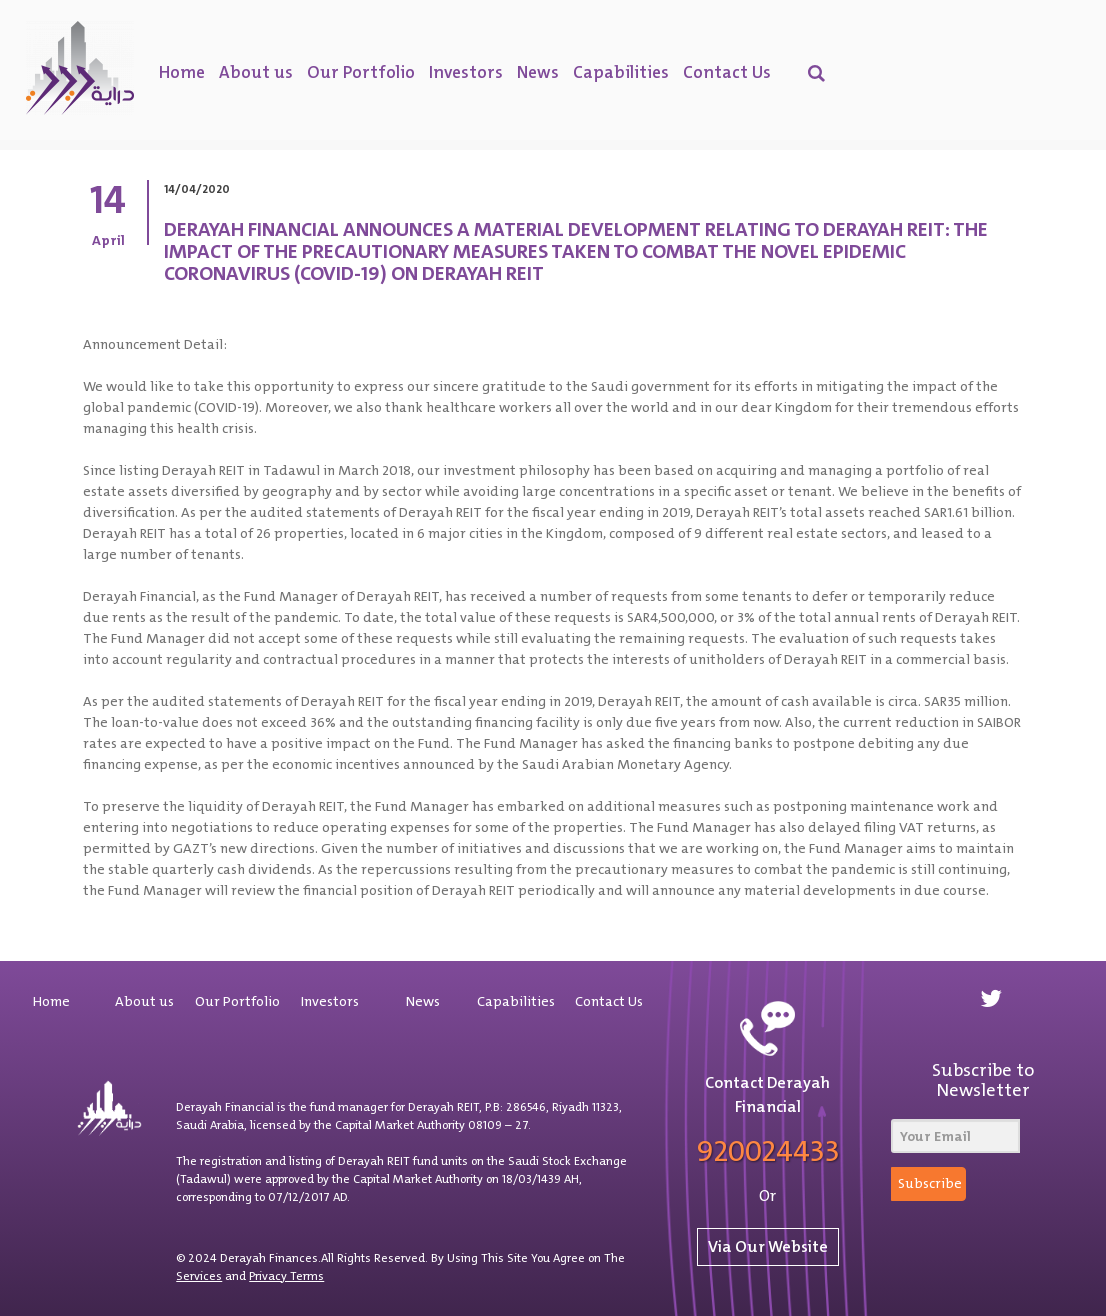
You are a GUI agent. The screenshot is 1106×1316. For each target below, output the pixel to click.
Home (182, 72)
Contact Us (727, 72)
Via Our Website (768, 1246)
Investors (466, 72)
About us (256, 72)
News (538, 72)
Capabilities (621, 72)
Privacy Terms (286, 1276)
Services (199, 1276)
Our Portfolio (361, 72)
